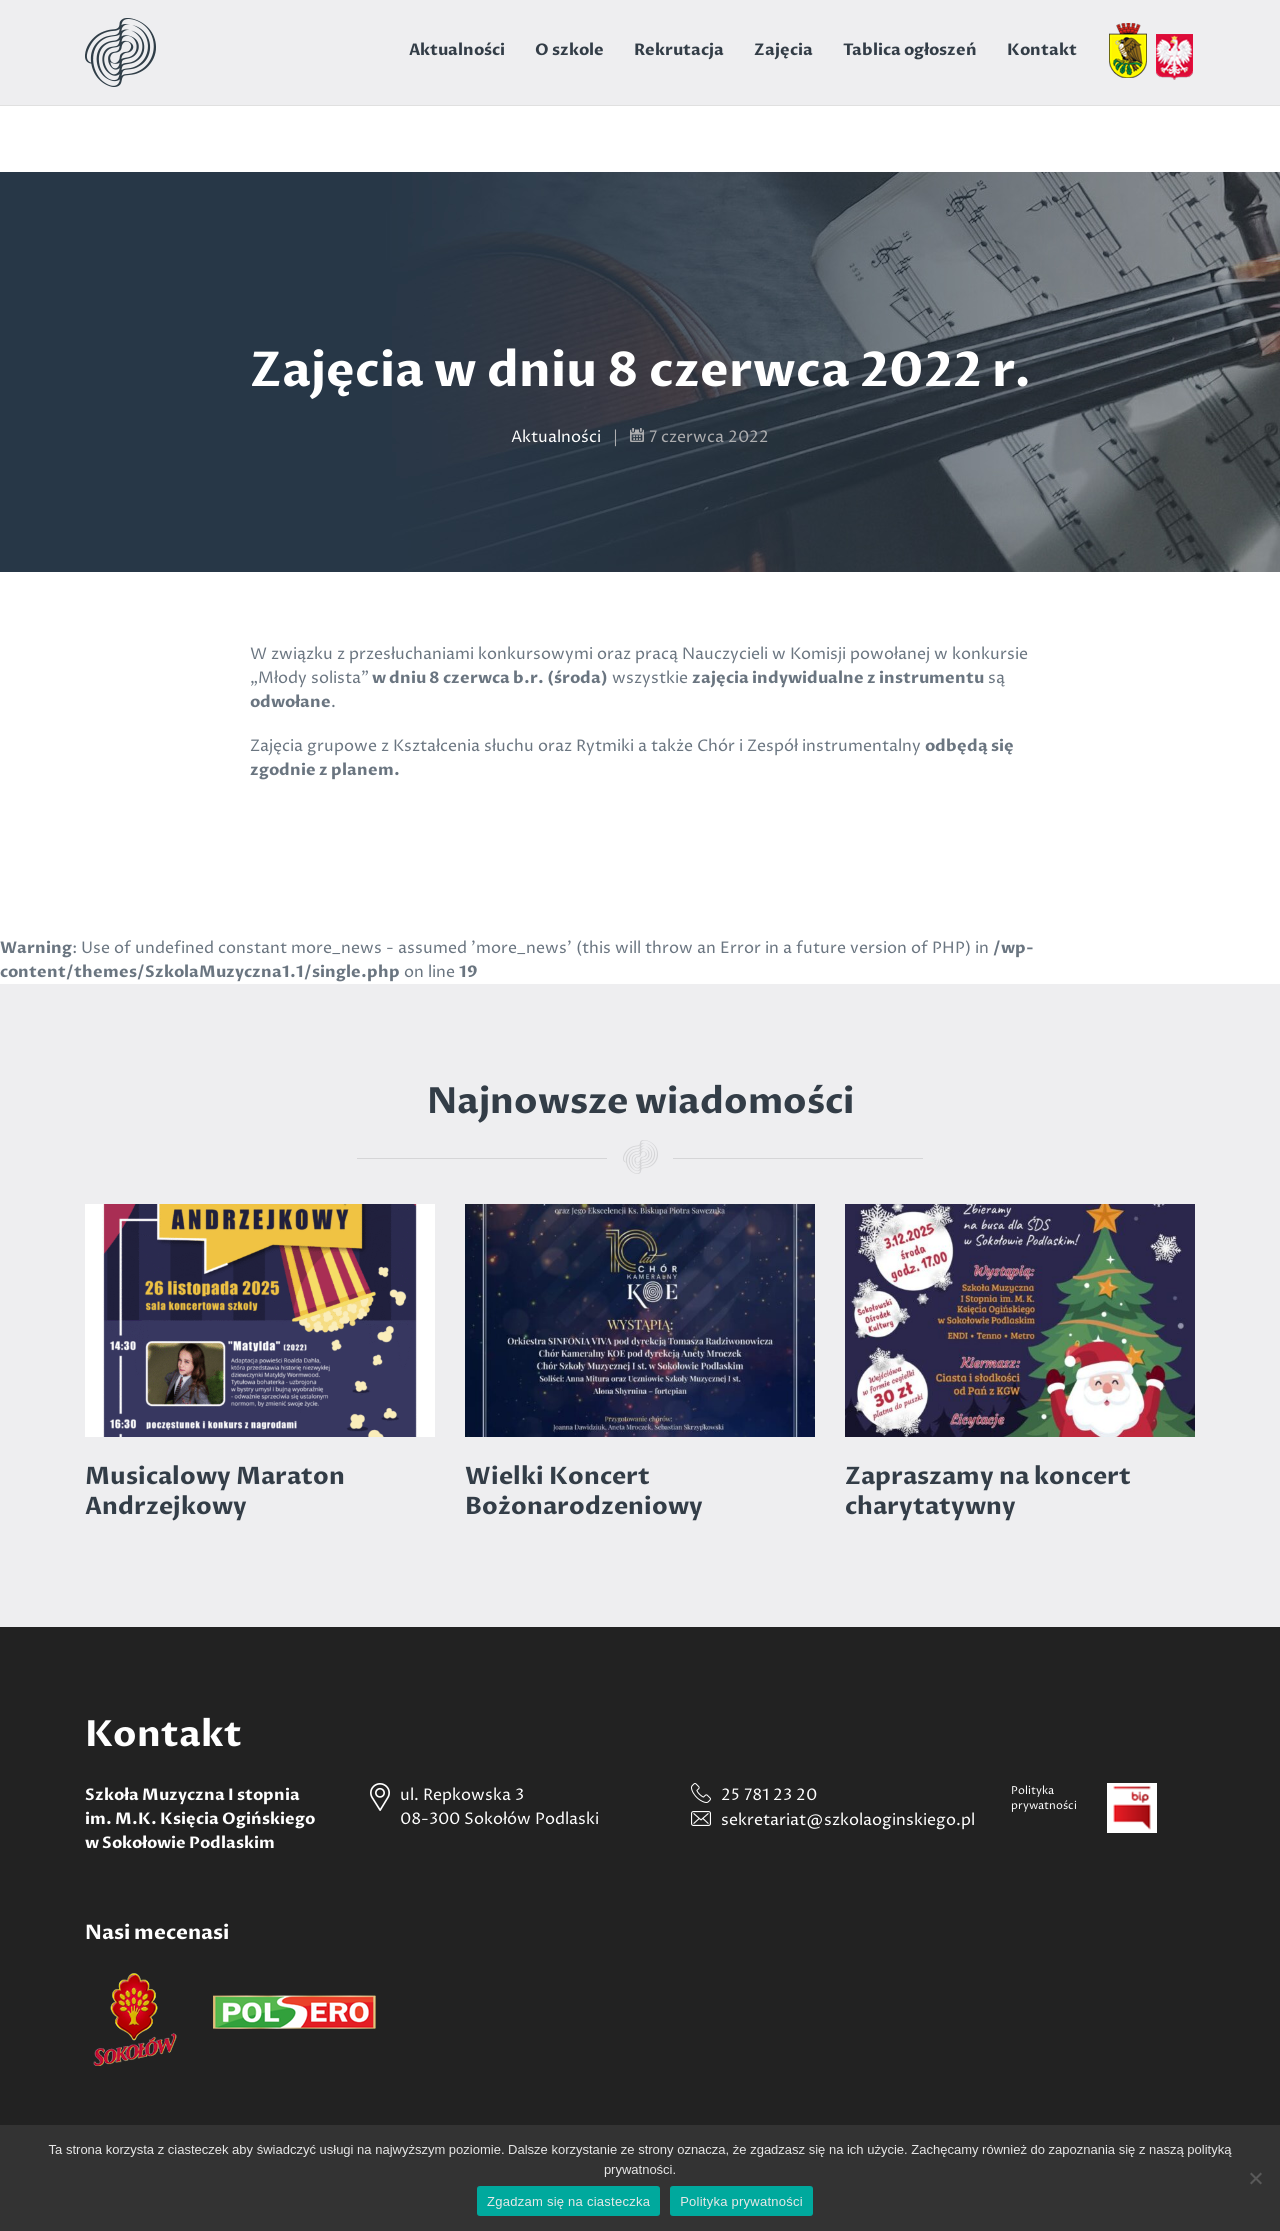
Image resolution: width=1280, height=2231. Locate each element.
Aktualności (457, 50)
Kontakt (1042, 50)
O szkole (569, 50)
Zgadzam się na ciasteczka (568, 2201)
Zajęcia (783, 50)
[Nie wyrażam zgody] (1255, 2178)
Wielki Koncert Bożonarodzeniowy (584, 1491)
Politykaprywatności (1044, 1798)
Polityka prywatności (741, 2201)
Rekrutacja (679, 50)
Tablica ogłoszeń (910, 50)
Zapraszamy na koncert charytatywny (988, 1491)
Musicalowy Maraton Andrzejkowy (215, 1491)
